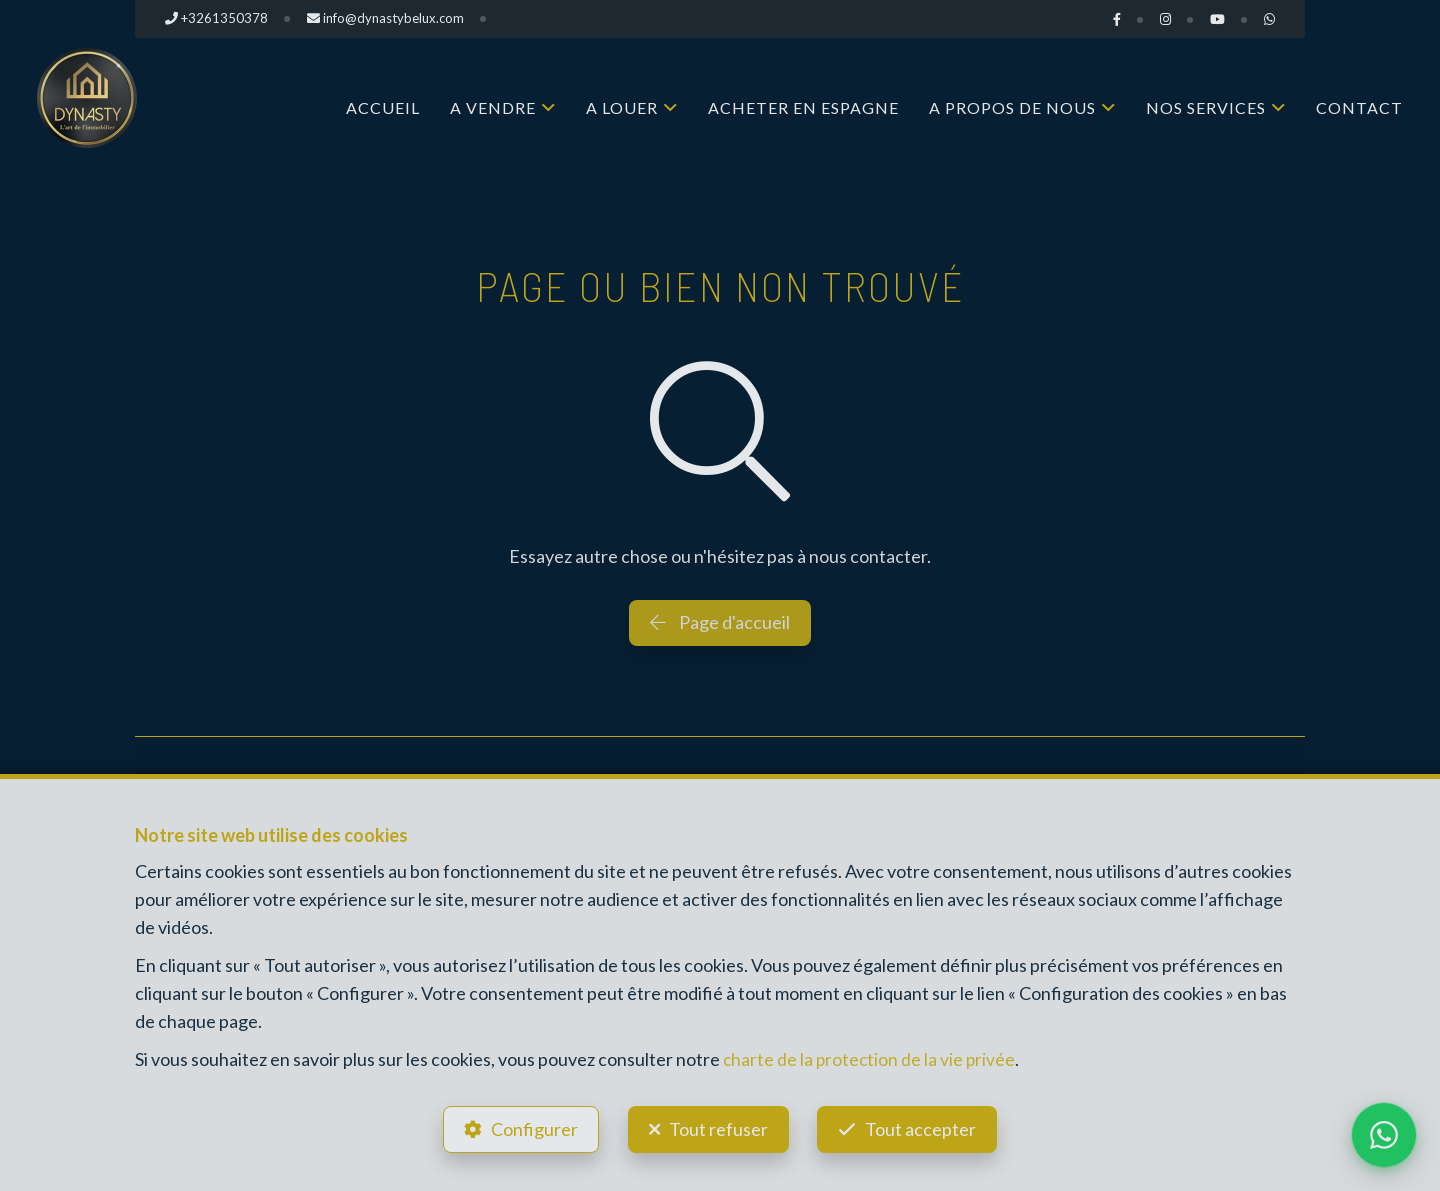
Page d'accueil (720, 622)
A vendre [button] (493, 107)
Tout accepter (925, 1127)
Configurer (530, 1127)
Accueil (383, 107)
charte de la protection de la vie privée (871, 1055)
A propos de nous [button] (1012, 107)
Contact (1359, 107)
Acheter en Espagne (803, 107)
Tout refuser (718, 1127)
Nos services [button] (1206, 107)
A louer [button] (622, 107)
